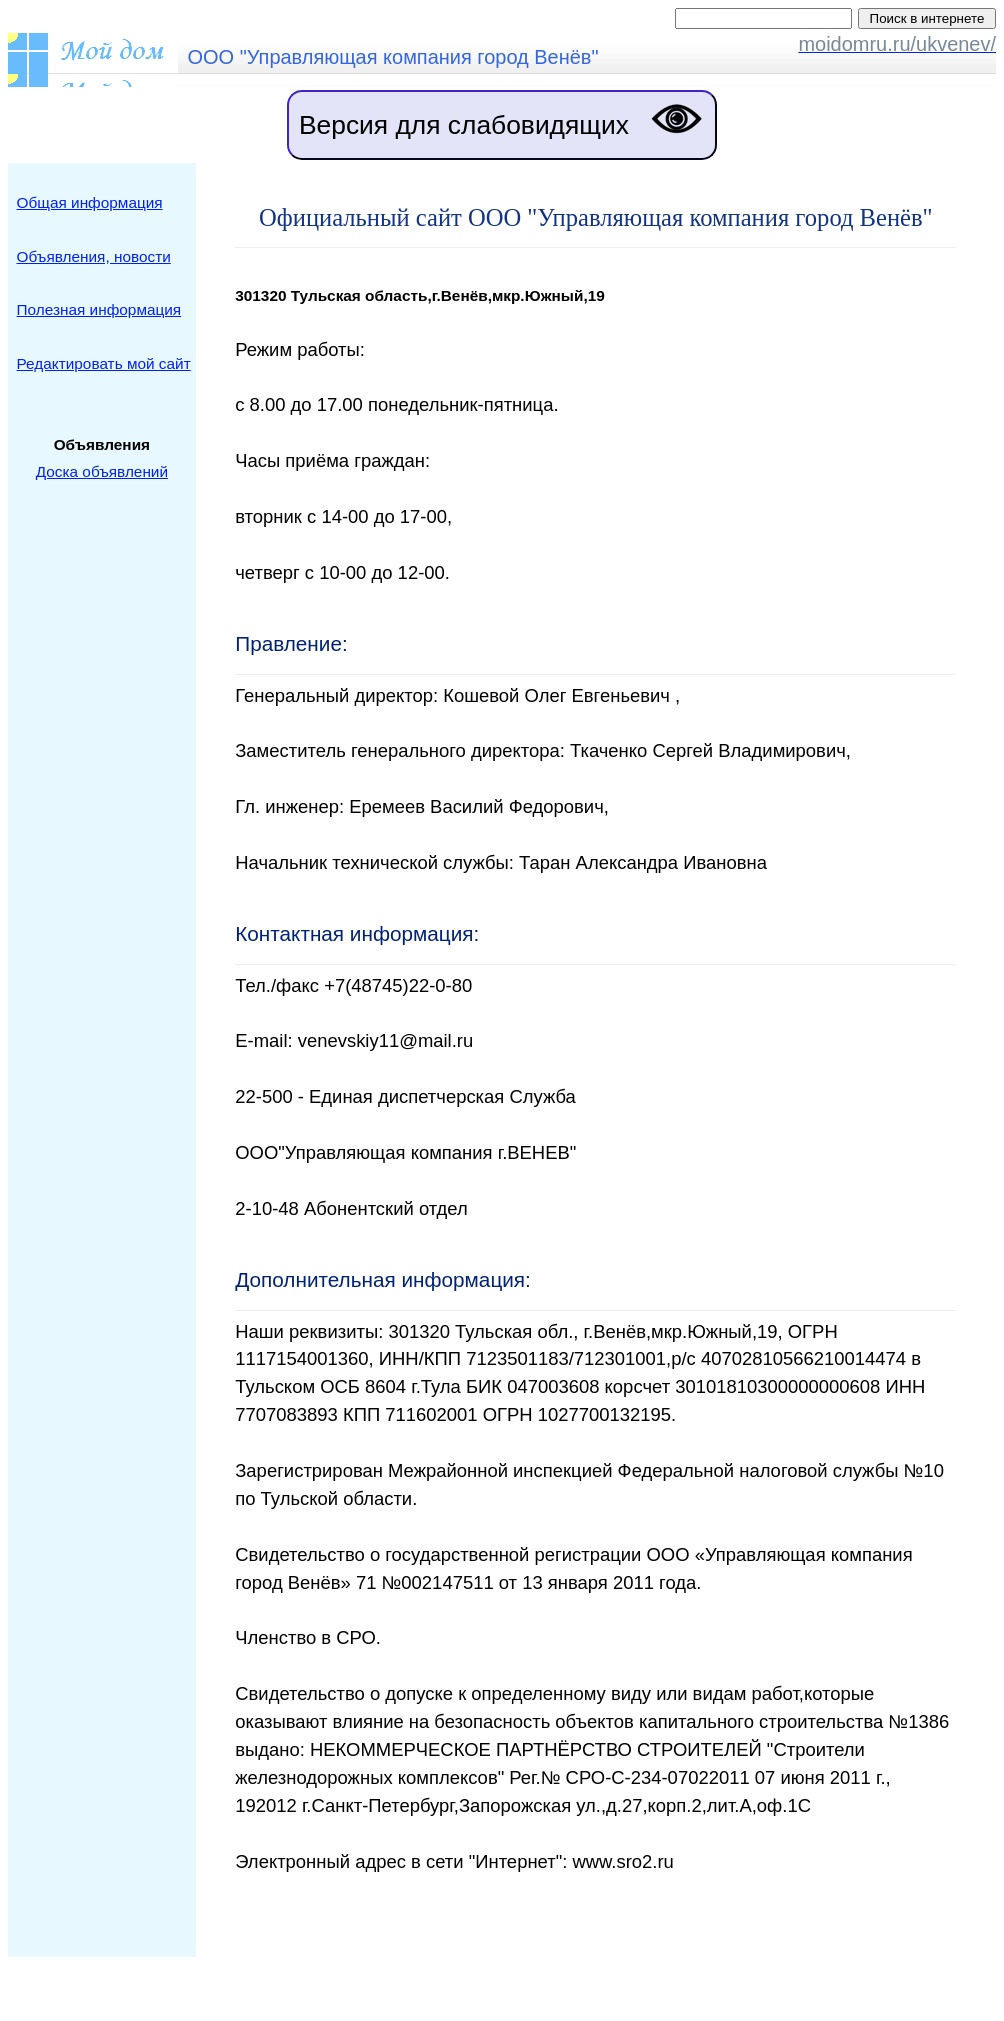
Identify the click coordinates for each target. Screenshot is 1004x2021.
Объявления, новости (94, 256)
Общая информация (90, 202)
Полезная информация (99, 309)
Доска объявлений (102, 471)
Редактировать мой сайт (104, 363)
